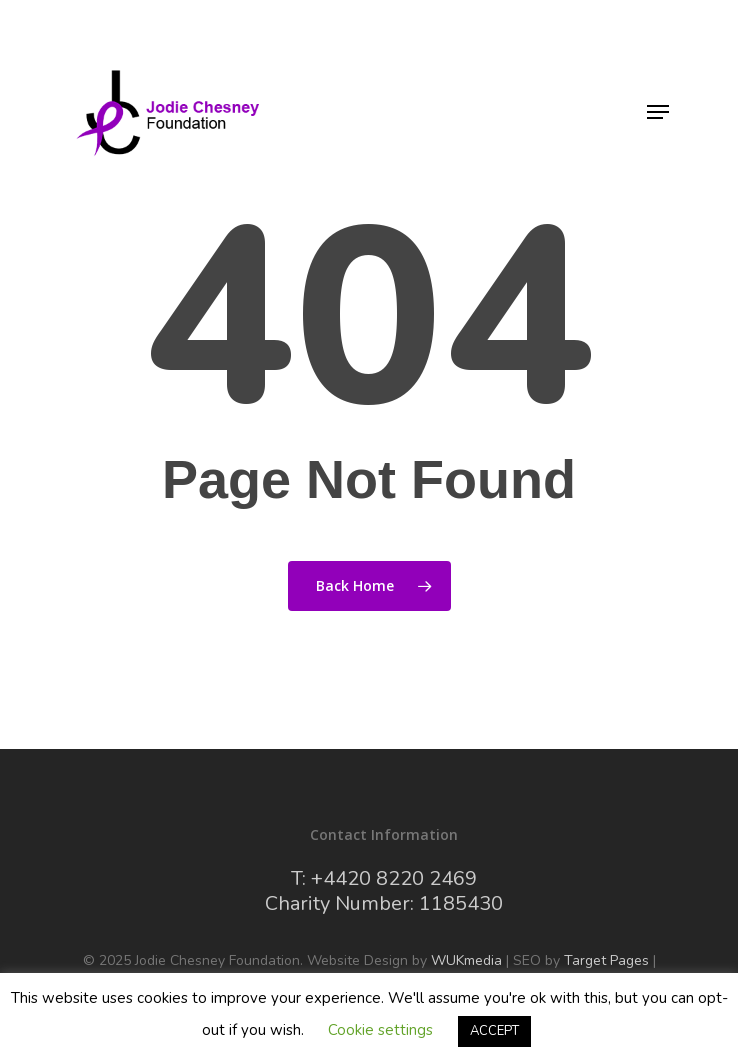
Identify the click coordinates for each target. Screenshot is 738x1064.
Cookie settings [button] (380, 1030)
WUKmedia (466, 960)
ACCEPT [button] (494, 1031)
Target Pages (606, 960)
